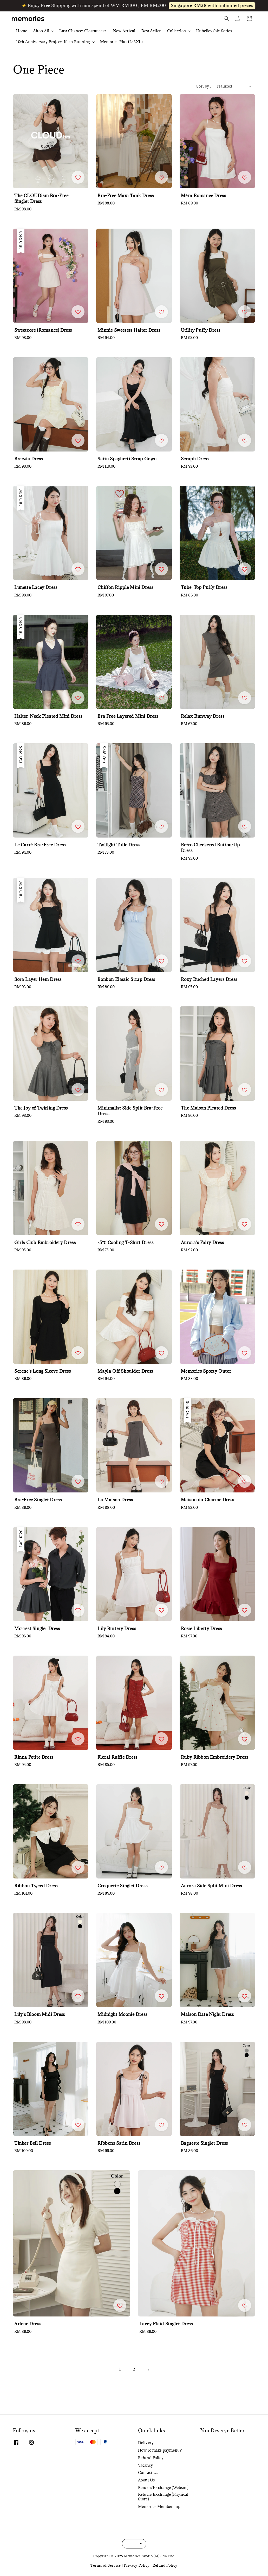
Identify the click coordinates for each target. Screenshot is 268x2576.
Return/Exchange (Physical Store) (163, 2496)
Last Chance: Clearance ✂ (83, 30)
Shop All (41, 31)
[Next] (148, 2369)
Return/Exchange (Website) (163, 2487)
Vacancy (145, 2465)
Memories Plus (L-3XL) (121, 41)
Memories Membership (159, 2506)
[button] (226, 18)
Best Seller (151, 30)
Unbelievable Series (214, 30)
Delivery (146, 2442)
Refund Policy (151, 2457)
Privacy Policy (137, 2565)
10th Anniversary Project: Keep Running (53, 41)
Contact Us (148, 2472)
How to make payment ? (160, 2450)
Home (21, 30)
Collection (176, 31)
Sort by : (203, 86)
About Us (146, 2480)
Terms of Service (105, 2565)
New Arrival (124, 30)
